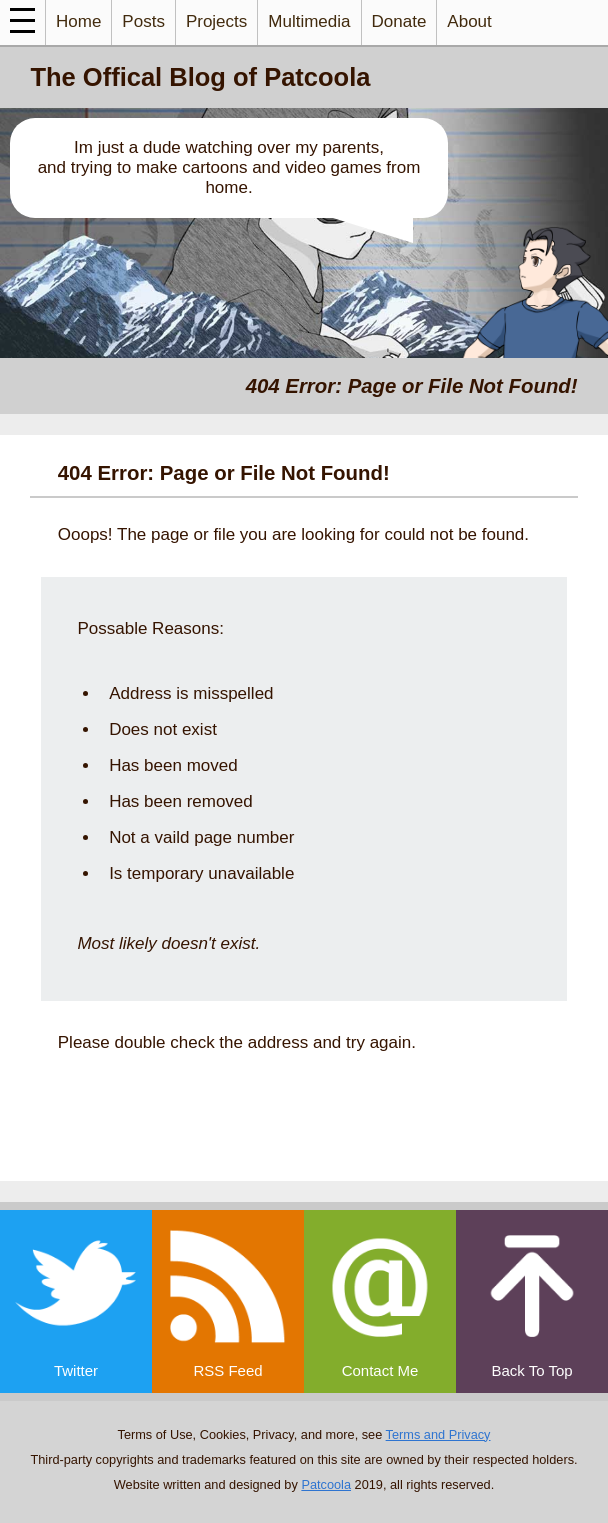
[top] (532, 1301)
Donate (399, 21)
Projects (216, 21)
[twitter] (76, 1301)
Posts (143, 21)
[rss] (228, 1301)
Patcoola (326, 1484)
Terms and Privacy (438, 1434)
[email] (380, 1301)
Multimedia (309, 21)
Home (78, 21)
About (469, 21)
